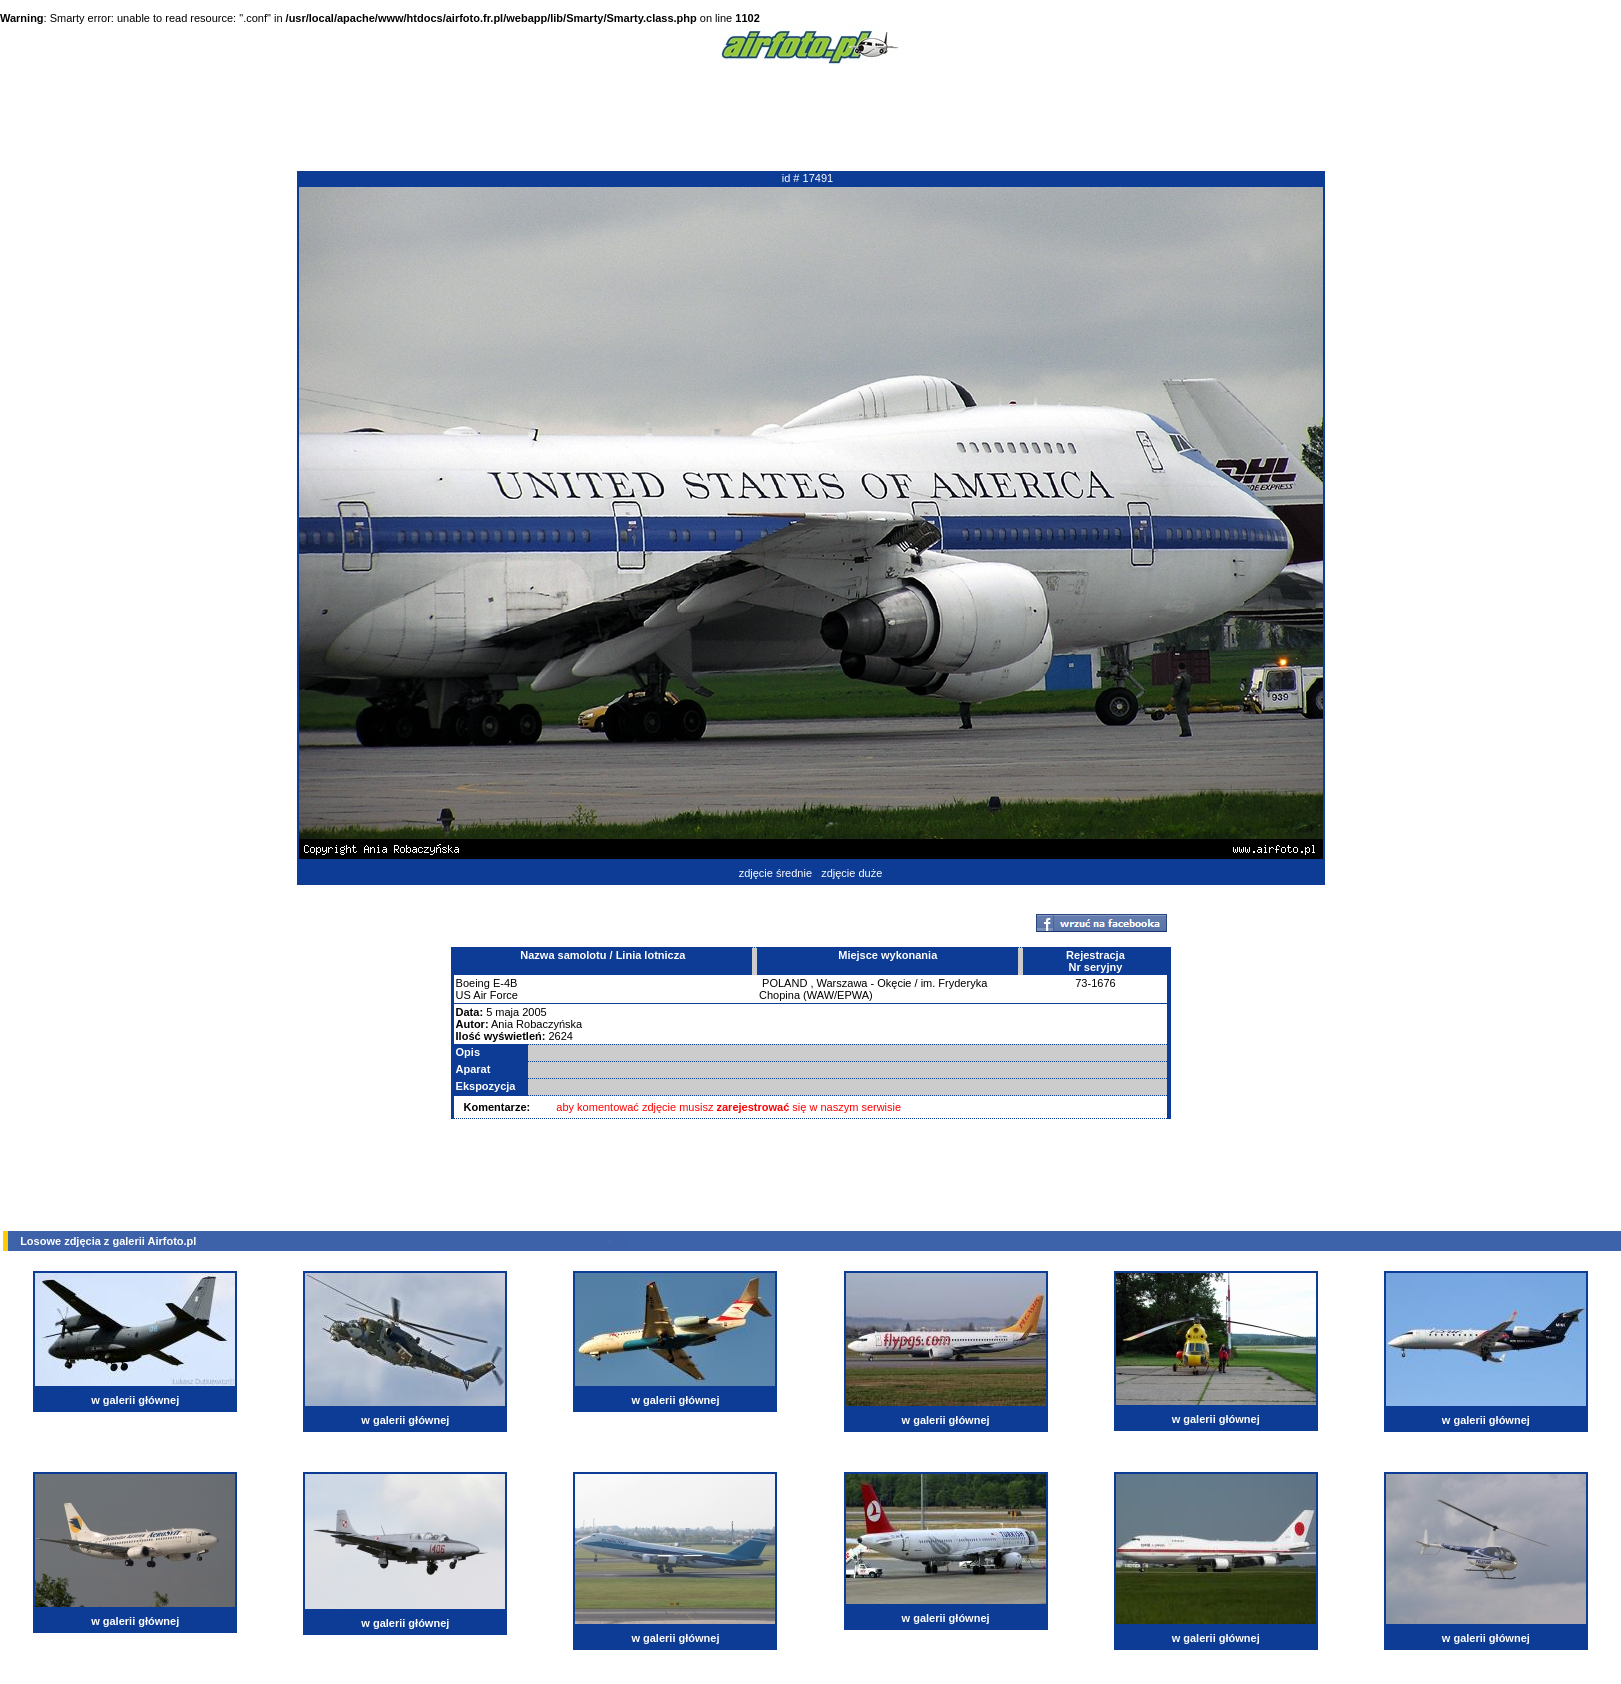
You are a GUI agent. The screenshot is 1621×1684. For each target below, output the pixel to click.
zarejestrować (753, 1107)
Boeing (473, 983)
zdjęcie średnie (775, 873)
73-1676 (1095, 983)
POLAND (784, 983)
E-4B (505, 983)
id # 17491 (807, 178)
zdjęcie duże (851, 873)
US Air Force (487, 995)
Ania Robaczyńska (536, 1024)
